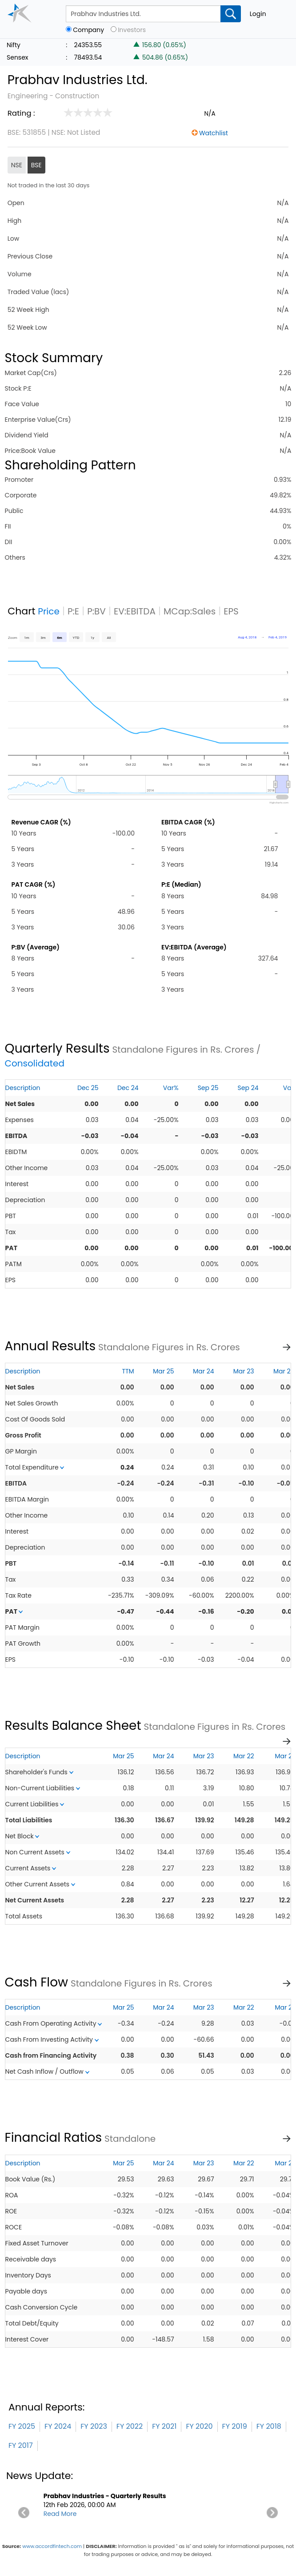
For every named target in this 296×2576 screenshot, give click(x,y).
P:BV (96, 611)
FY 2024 (57, 2426)
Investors (132, 30)
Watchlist (213, 133)
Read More (60, 2513)
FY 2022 (129, 2426)
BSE (36, 165)
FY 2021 (164, 2426)
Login (258, 13)
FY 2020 (199, 2426)
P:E (73, 611)
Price (49, 611)
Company (88, 30)
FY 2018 (268, 2426)
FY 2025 (21, 2426)
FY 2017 (20, 2445)
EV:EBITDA (135, 611)
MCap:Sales (190, 611)
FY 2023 (93, 2426)
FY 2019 (234, 2426)
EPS (231, 611)
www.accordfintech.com (52, 2546)
